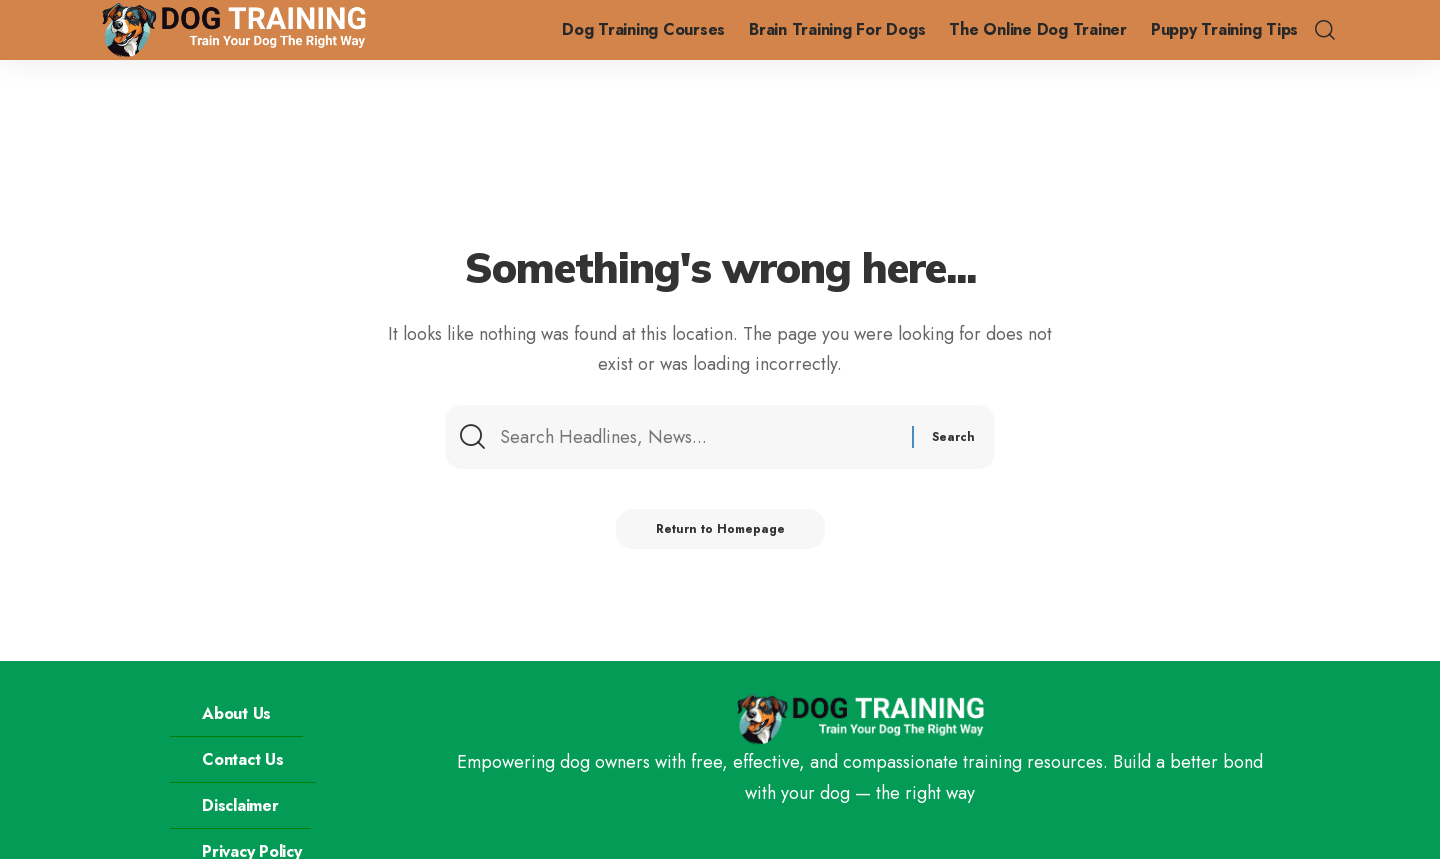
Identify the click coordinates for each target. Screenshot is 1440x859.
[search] (1325, 30)
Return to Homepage (720, 529)
